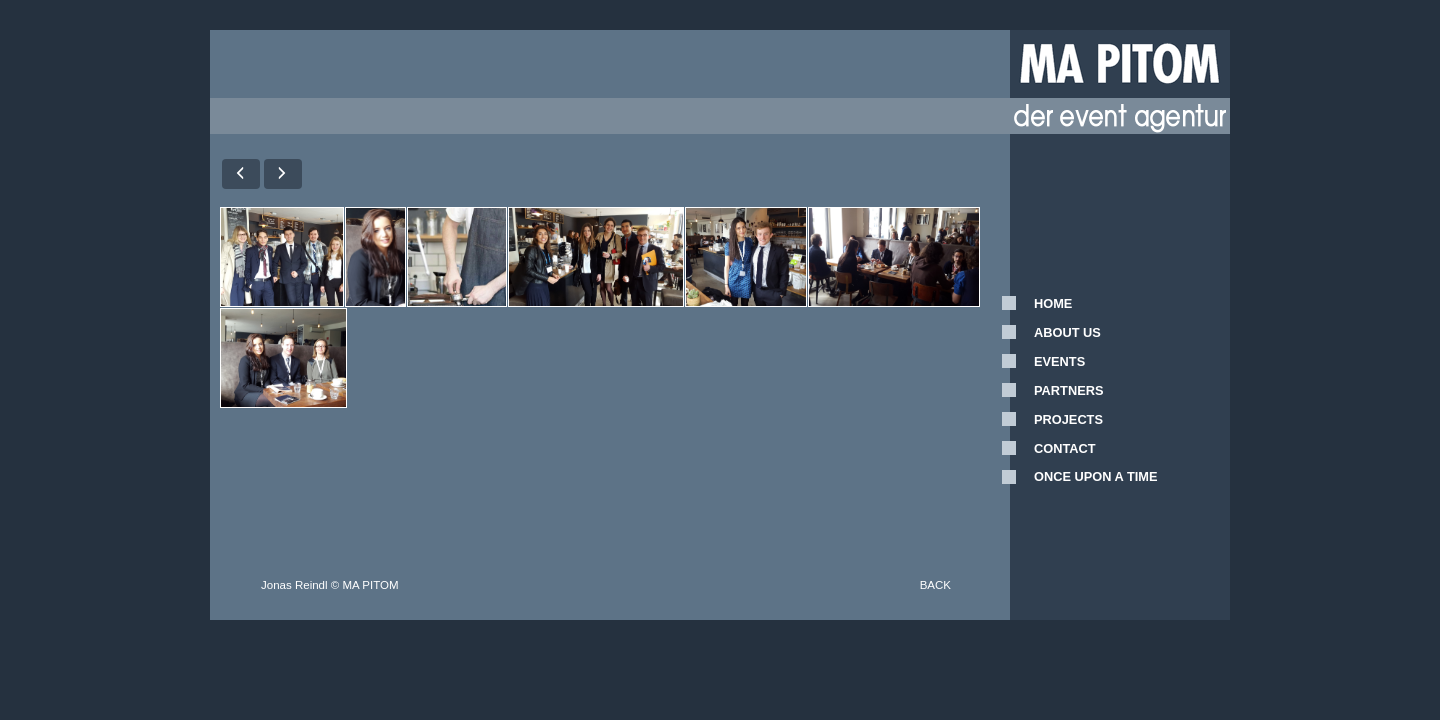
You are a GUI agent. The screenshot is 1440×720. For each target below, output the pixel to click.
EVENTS (1059, 361)
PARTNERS (1068, 390)
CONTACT (1065, 448)
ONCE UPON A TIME (1095, 476)
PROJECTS (1068, 419)
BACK (935, 585)
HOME (1053, 303)
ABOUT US (1067, 332)
